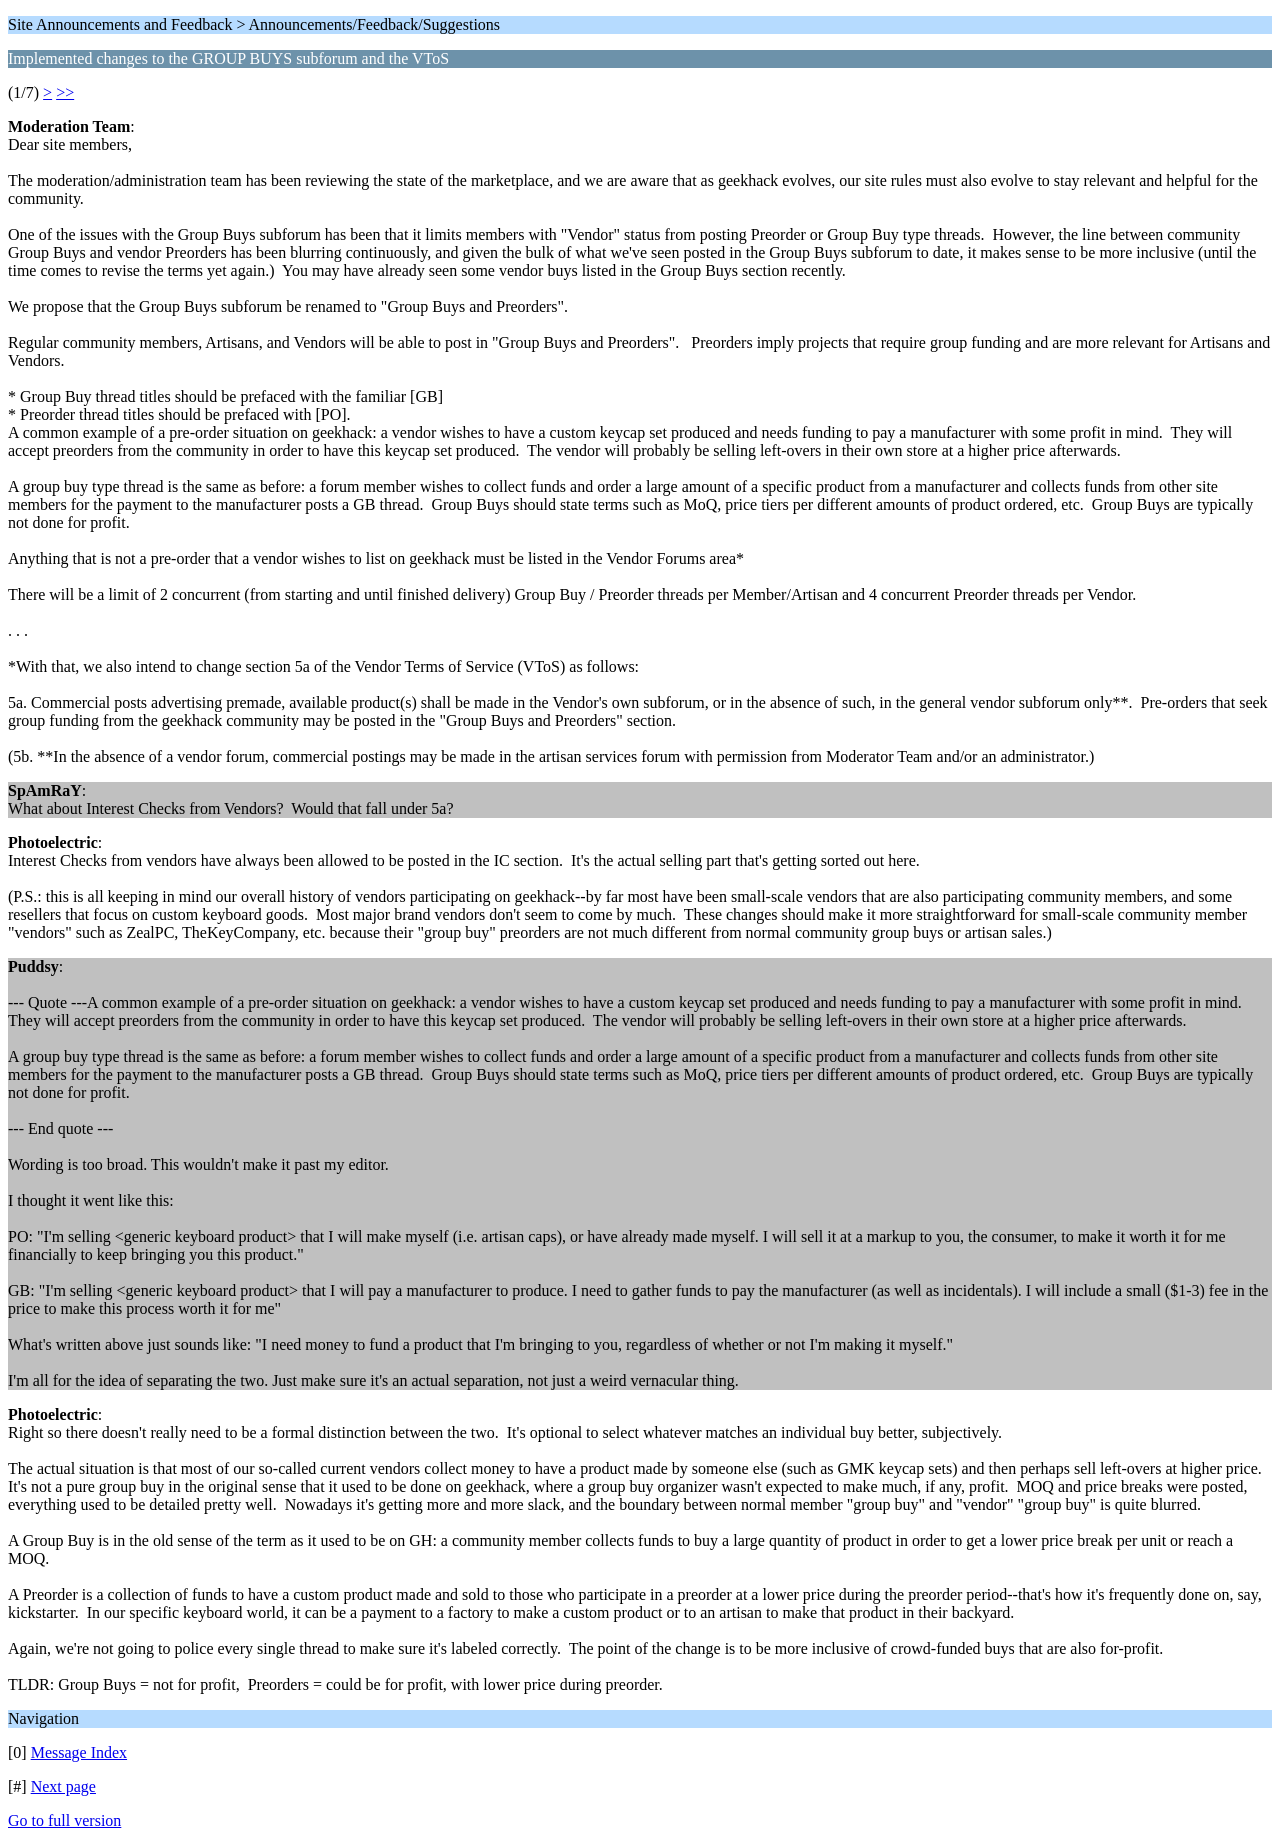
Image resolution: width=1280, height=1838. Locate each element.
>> (65, 92)
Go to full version (64, 1820)
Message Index (79, 1752)
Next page (63, 1786)
